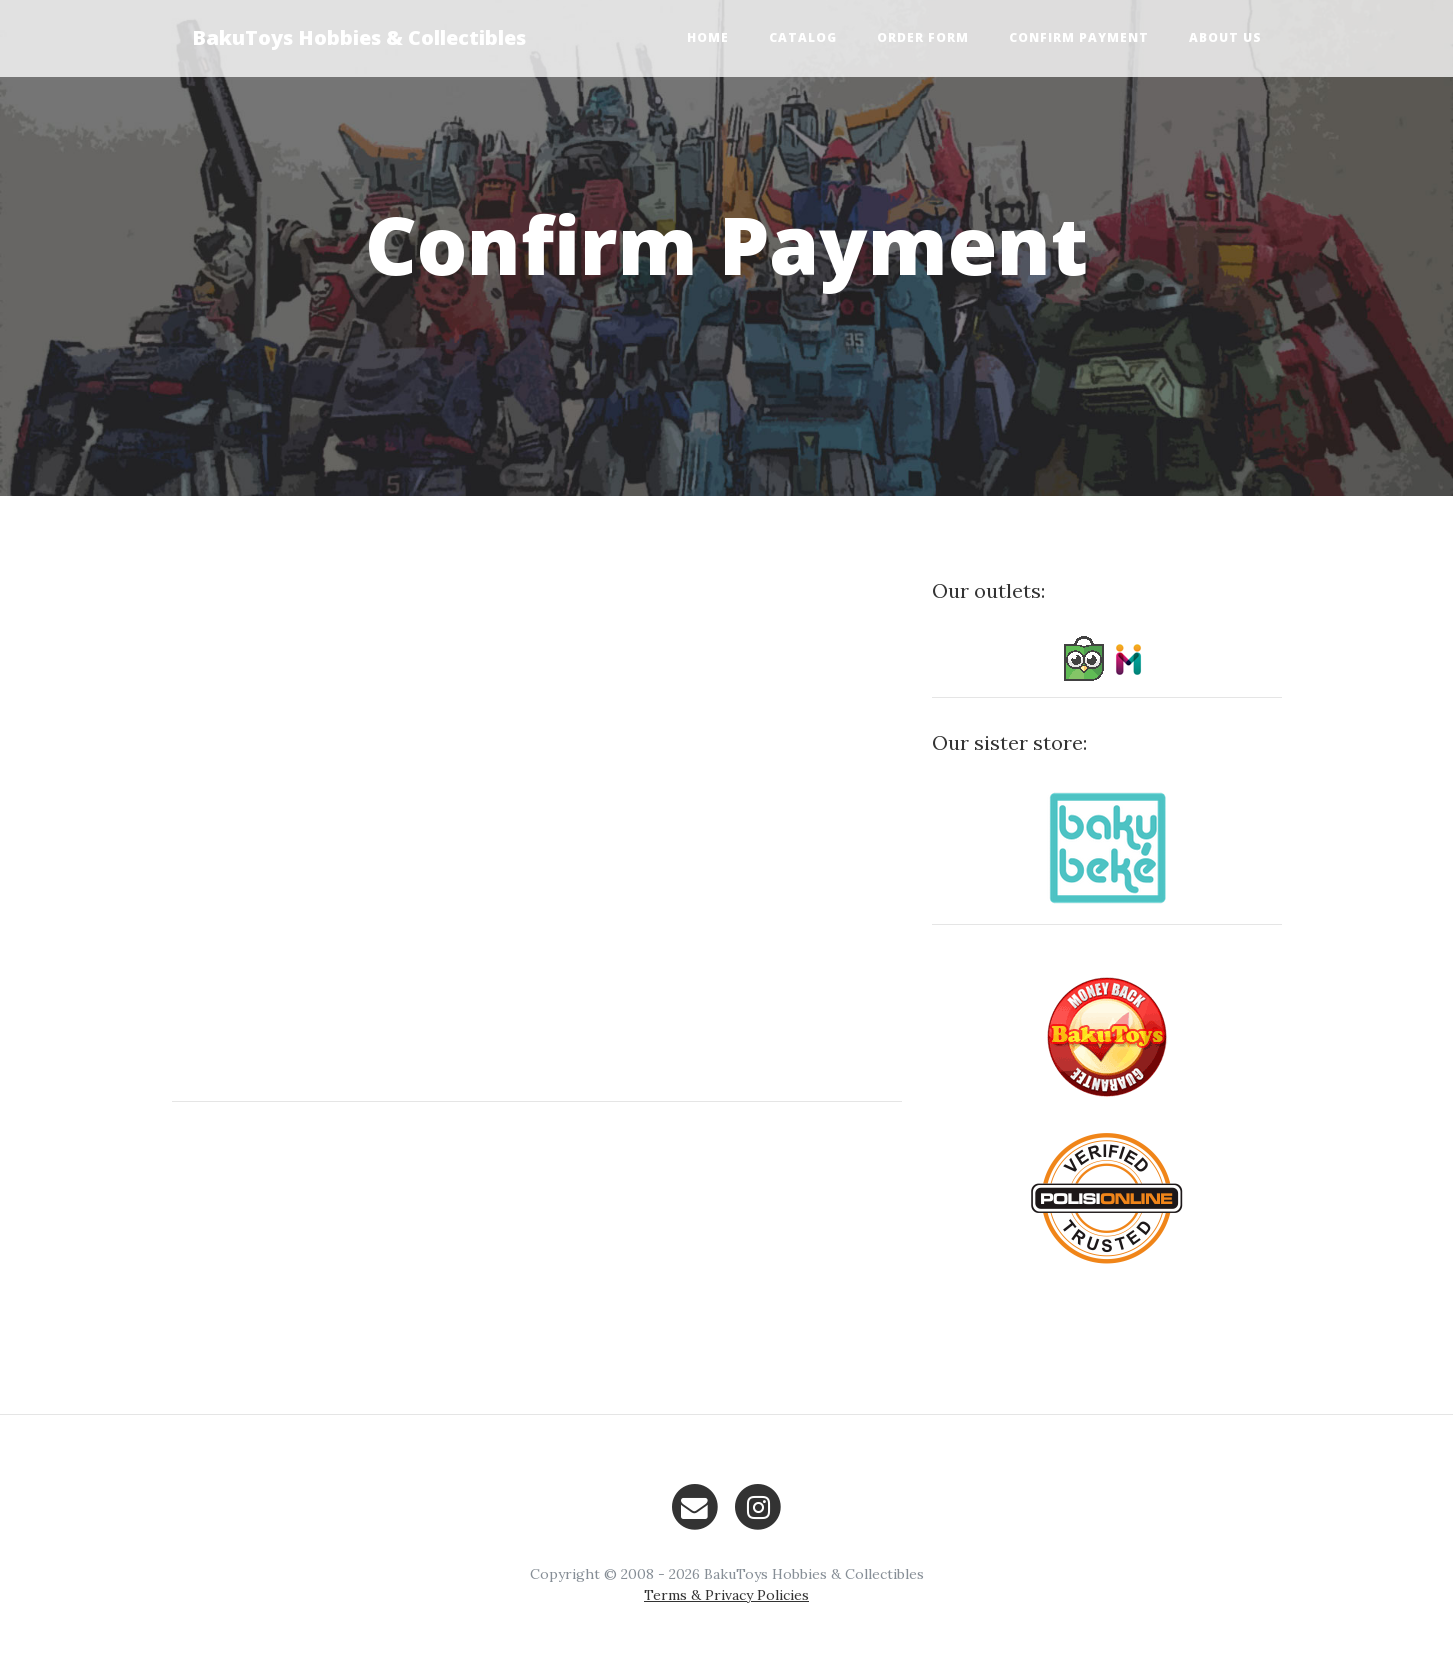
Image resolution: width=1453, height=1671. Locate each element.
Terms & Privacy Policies (726, 1595)
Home (708, 37)
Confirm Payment (1079, 37)
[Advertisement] (537, 1258)
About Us (1225, 37)
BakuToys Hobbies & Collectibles (359, 37)
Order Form (923, 37)
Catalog (803, 37)
